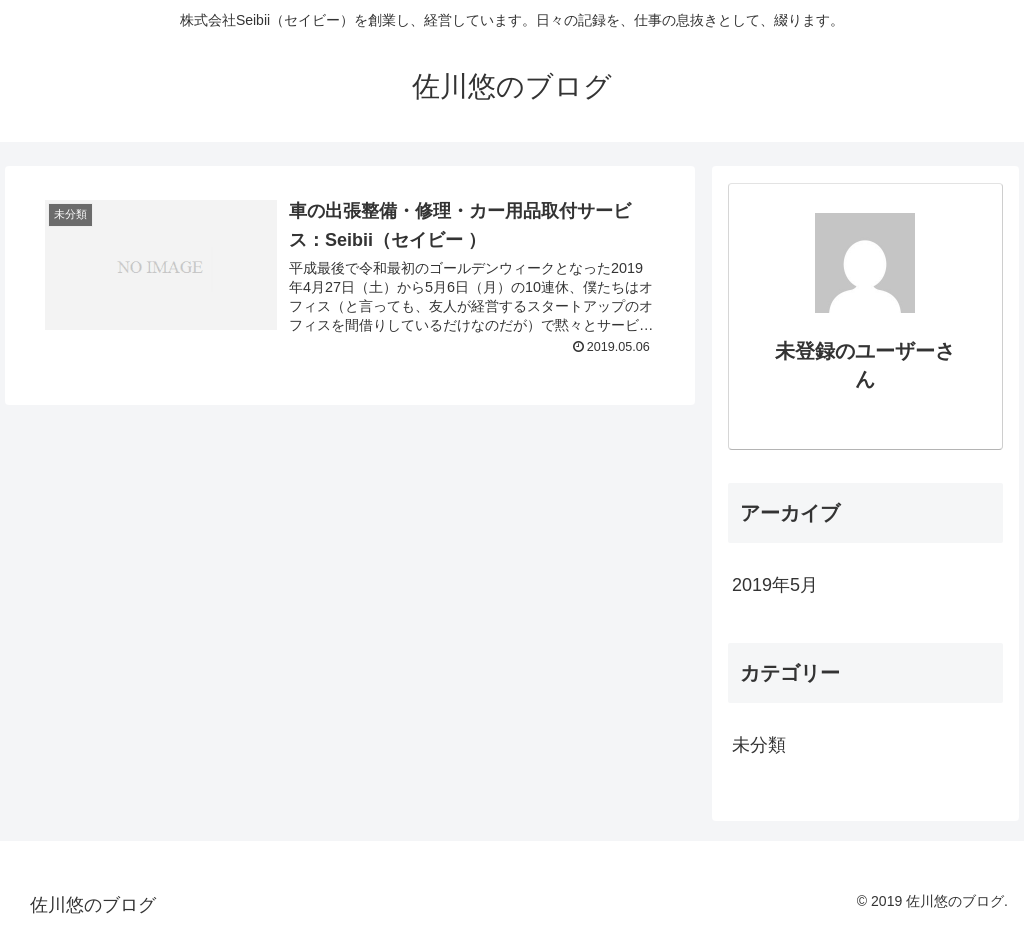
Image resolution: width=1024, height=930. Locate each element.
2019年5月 (775, 585)
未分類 (759, 745)
